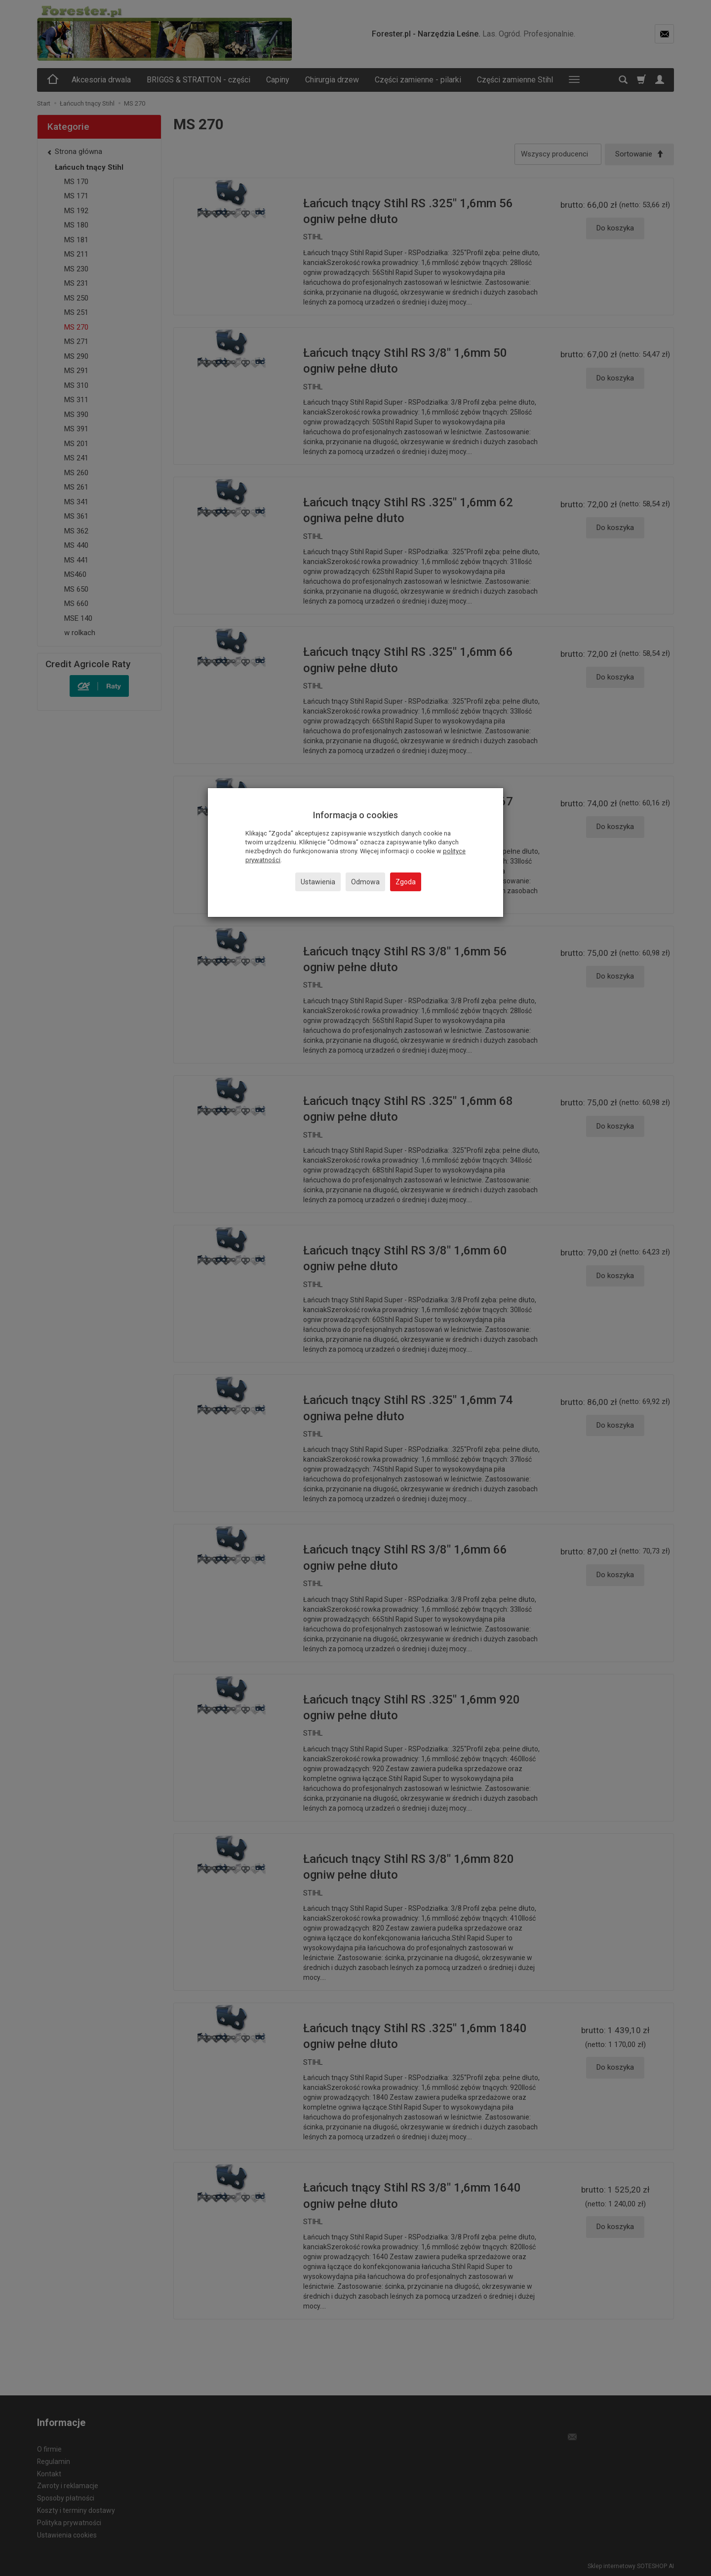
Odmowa (365, 882)
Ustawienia (318, 882)
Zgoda (405, 882)
